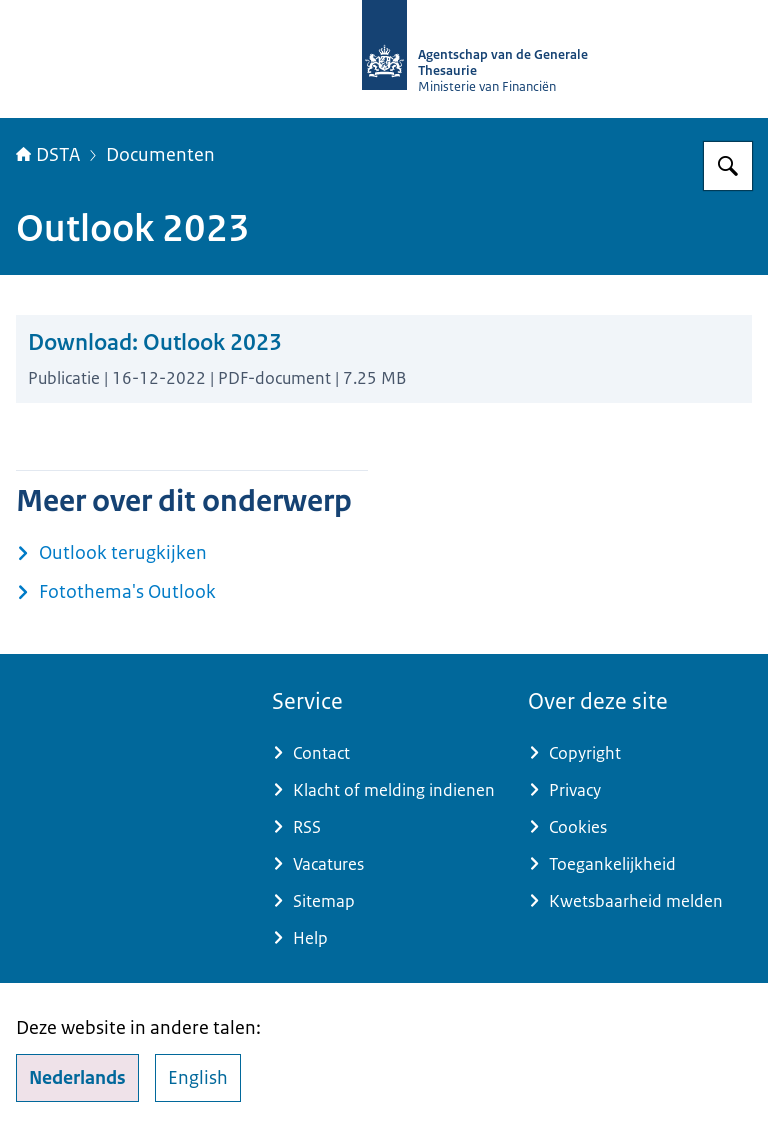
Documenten (160, 155)
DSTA (48, 155)
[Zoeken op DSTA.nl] (728, 166)
